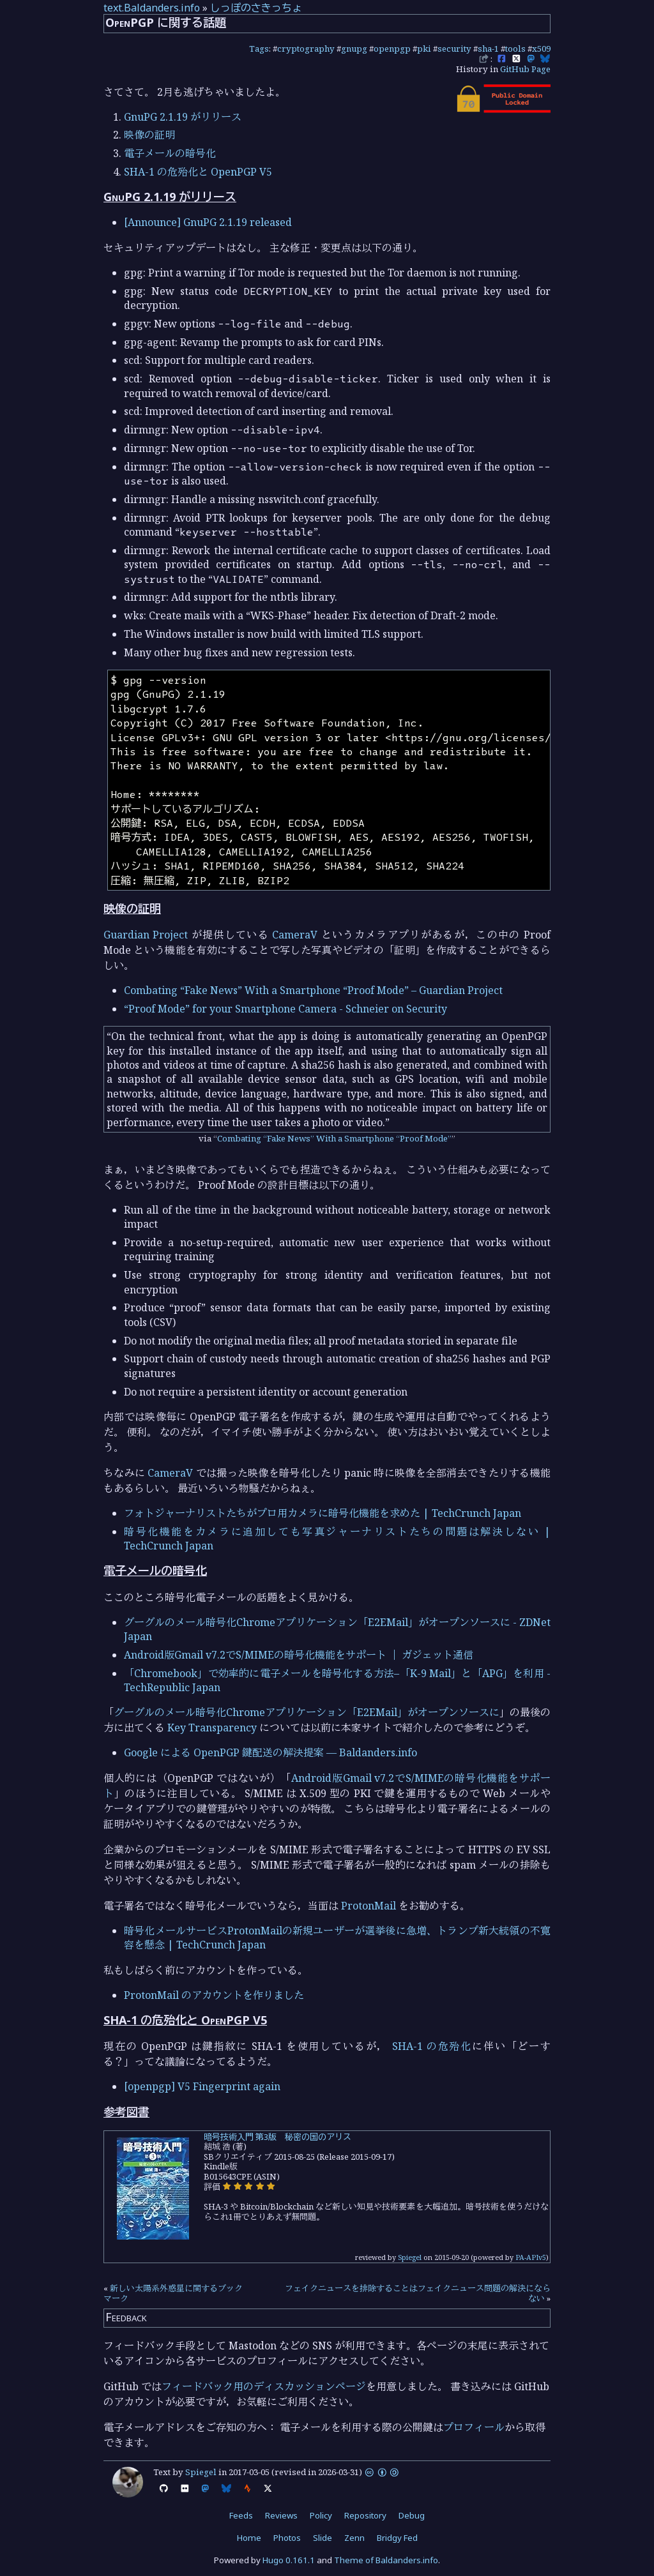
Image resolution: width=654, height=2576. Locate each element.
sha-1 (488, 48)
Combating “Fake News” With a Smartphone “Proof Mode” (334, 1138)
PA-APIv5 (530, 2257)
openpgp (392, 48)
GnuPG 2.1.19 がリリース (182, 117)
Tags (259, 48)
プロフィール (474, 2427)
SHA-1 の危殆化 (432, 2046)
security (454, 48)
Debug (412, 2515)
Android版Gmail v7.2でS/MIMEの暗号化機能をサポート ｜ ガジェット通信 (298, 1655)
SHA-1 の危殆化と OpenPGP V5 (198, 172)
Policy (321, 2515)
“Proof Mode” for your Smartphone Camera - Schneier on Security (285, 1009)
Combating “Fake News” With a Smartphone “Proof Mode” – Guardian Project (313, 990)
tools (515, 48)
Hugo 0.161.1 (288, 2560)
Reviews (281, 2515)
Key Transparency (212, 1728)
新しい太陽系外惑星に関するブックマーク (173, 2293)
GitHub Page (525, 69)
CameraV (294, 935)
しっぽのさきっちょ (256, 8)
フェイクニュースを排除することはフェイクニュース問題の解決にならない (418, 2293)
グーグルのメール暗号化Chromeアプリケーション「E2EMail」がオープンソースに (306, 1712)
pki (424, 48)
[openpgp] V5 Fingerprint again (202, 2086)
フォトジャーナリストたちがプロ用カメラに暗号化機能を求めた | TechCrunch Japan (322, 1513)
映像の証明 (149, 135)
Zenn (354, 2537)
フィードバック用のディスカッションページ (264, 2386)
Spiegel (410, 2257)
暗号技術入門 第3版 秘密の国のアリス (277, 2137)
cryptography (306, 48)
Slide (322, 2537)
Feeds (241, 2515)
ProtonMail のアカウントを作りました (214, 1995)
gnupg (354, 48)
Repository (365, 2515)
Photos (287, 2537)
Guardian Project (145, 935)
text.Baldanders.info (151, 8)
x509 (541, 48)
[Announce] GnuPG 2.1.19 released (208, 222)
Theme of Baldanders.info (386, 2560)
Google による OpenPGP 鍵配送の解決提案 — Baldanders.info (270, 1752)
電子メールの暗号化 (170, 153)
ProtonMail (368, 1906)
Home (249, 2537)
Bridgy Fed (397, 2537)
